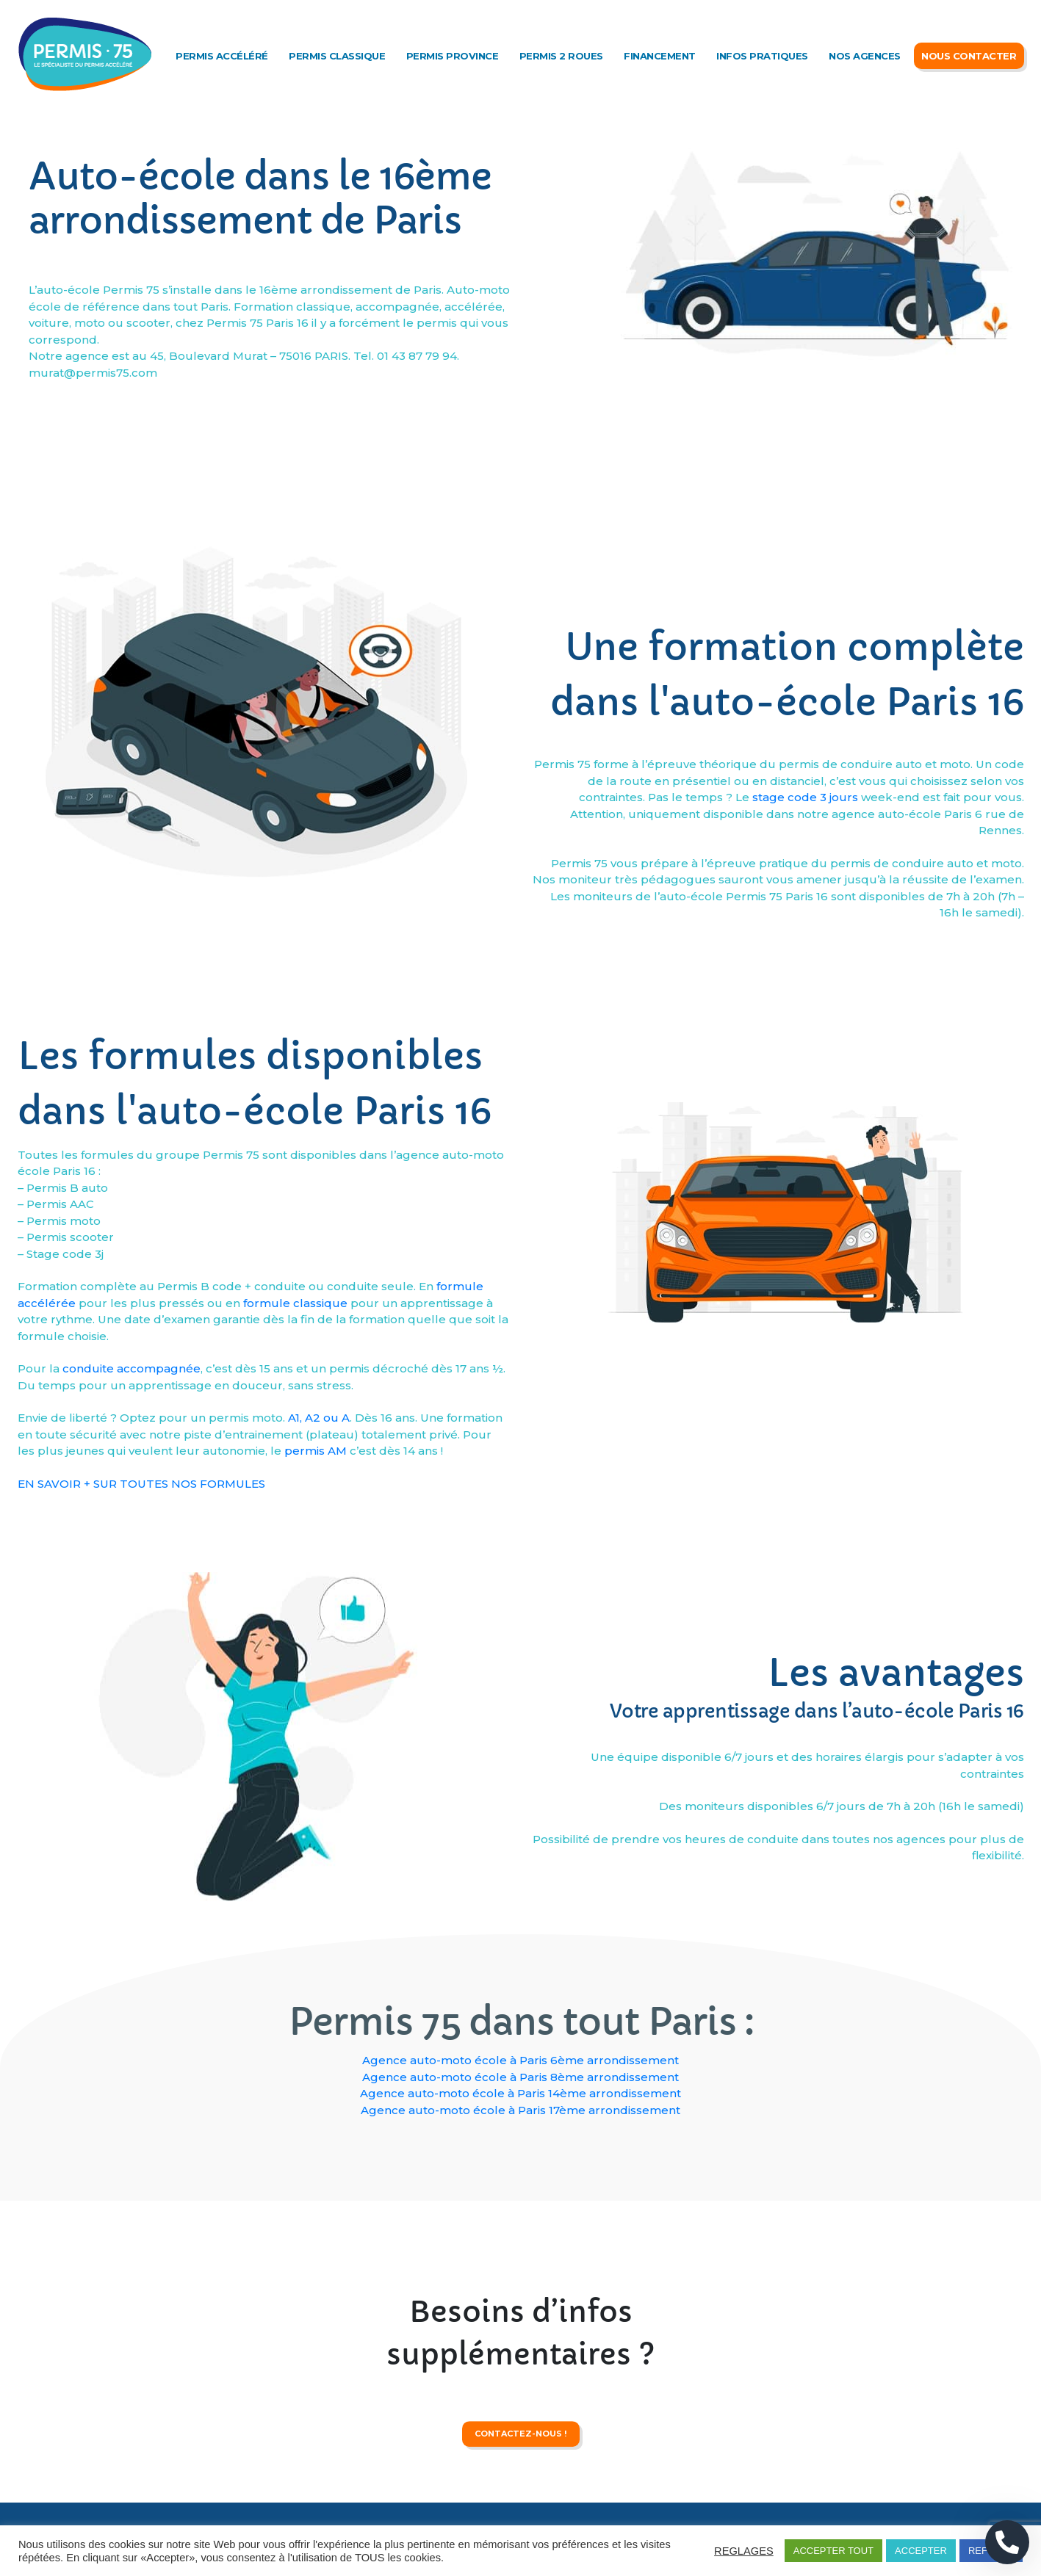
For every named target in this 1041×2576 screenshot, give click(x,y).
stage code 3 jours (805, 942)
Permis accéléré (222, 56)
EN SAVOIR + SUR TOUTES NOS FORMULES (141, 1662)
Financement (660, 56)
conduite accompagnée (131, 1547)
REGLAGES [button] (744, 2551)
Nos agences (865, 56)
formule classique (295, 1481)
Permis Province (452, 56)
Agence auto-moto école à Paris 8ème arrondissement (520, 2077)
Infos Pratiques (762, 56)
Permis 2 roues (561, 56)
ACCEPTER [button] (921, 2550)
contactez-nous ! (520, 2491)
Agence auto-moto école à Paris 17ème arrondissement (520, 2110)
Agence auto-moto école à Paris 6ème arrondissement (520, 2060)
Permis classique (337, 56)
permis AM (315, 1629)
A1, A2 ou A (319, 1596)
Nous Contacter (968, 56)
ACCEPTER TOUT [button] (833, 2550)
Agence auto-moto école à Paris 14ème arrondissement (520, 2093)
